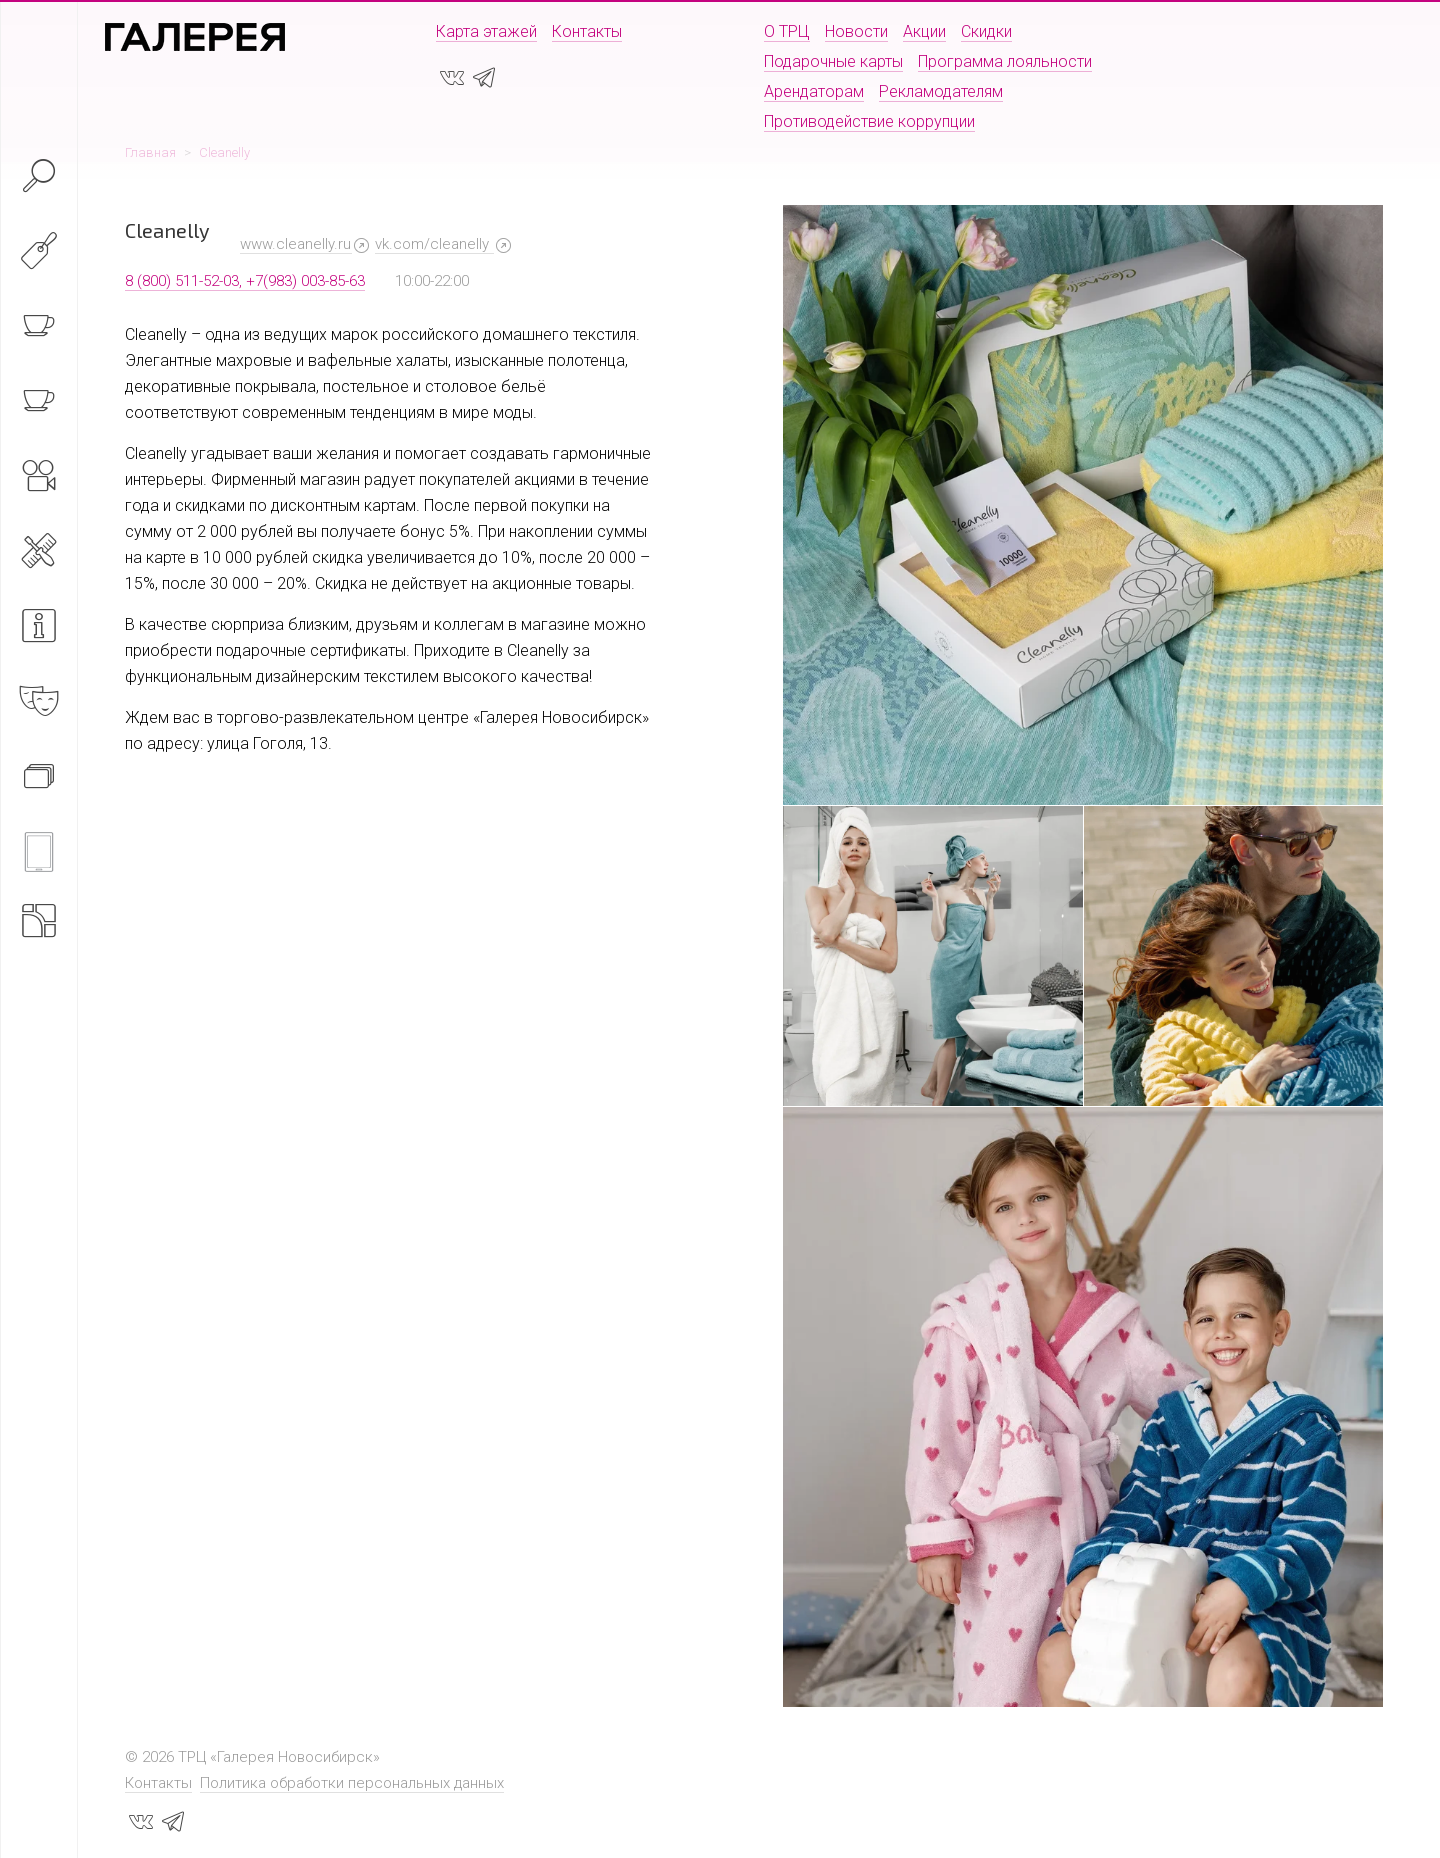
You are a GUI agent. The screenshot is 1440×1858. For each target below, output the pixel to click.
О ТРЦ (787, 31)
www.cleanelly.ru (295, 244)
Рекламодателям (941, 91)
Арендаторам (814, 91)
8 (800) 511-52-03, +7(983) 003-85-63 (245, 281)
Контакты (587, 31)
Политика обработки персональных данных (352, 1783)
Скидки (986, 31)
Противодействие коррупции (869, 121)
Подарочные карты (833, 61)
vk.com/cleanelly (434, 244)
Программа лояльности (1005, 61)
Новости (856, 31)
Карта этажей (486, 31)
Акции (924, 31)
